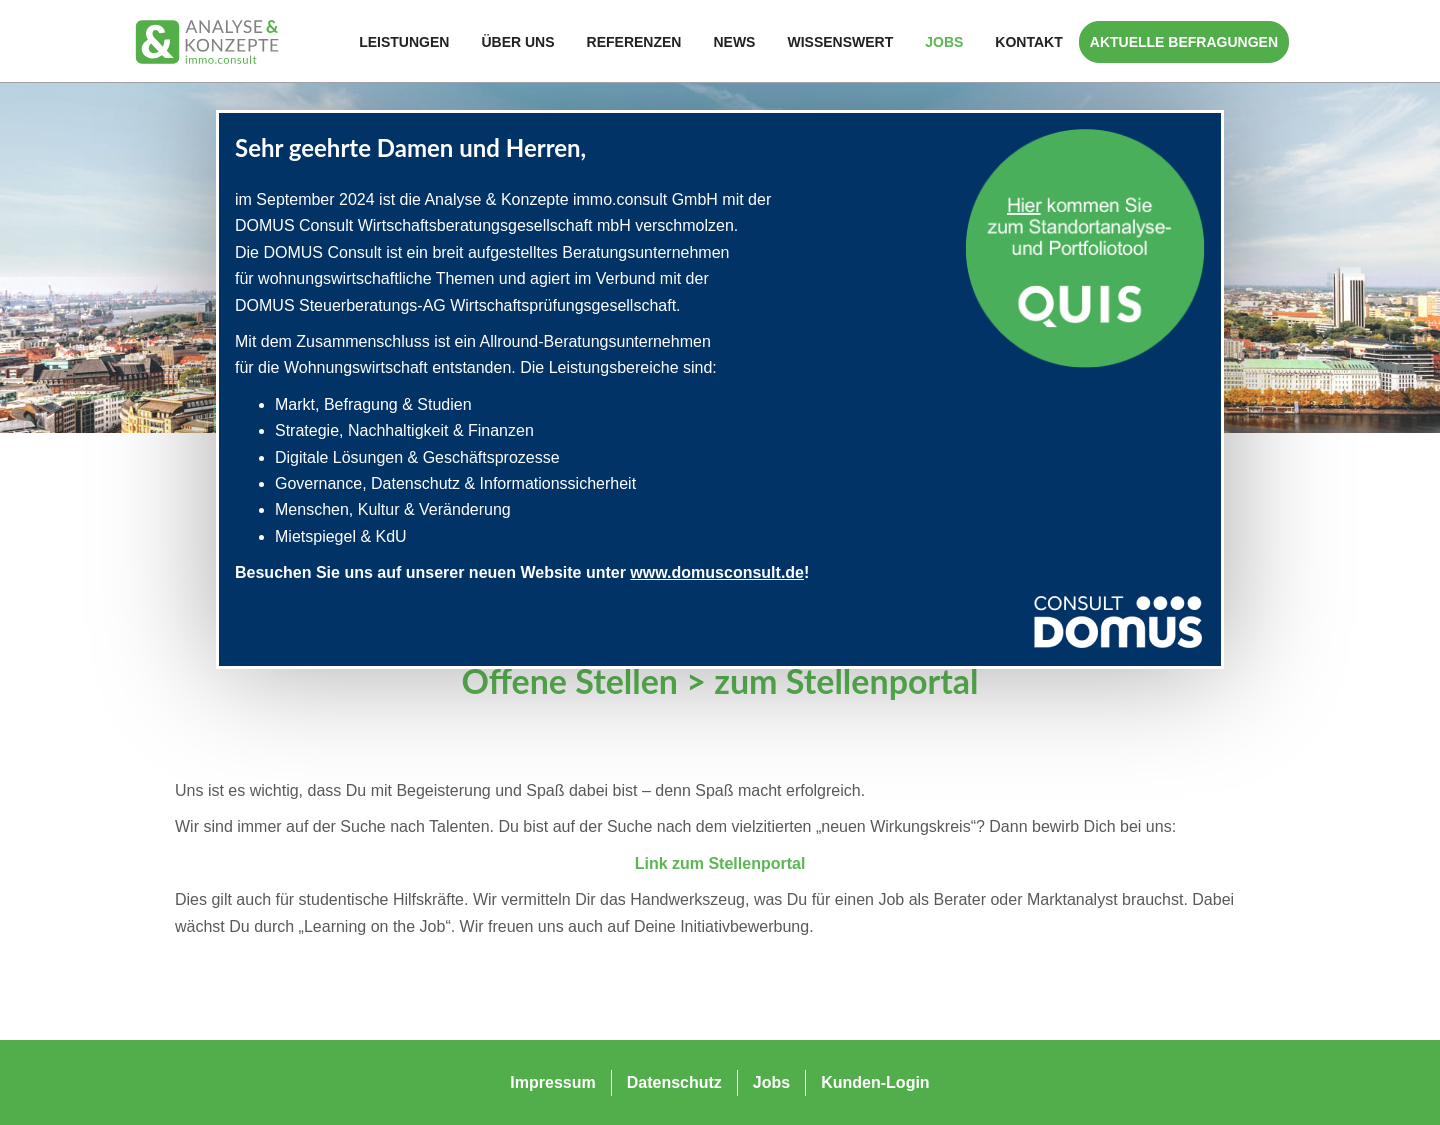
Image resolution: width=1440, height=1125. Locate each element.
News (734, 42)
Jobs (944, 42)
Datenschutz (674, 1082)
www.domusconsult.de (717, 572)
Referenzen (634, 42)
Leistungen (404, 42)
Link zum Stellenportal (720, 863)
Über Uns (517, 42)
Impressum (552, 1082)
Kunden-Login (875, 1082)
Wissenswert (840, 42)
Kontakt (1028, 42)
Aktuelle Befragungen (1184, 42)
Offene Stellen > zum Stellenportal (719, 680)
